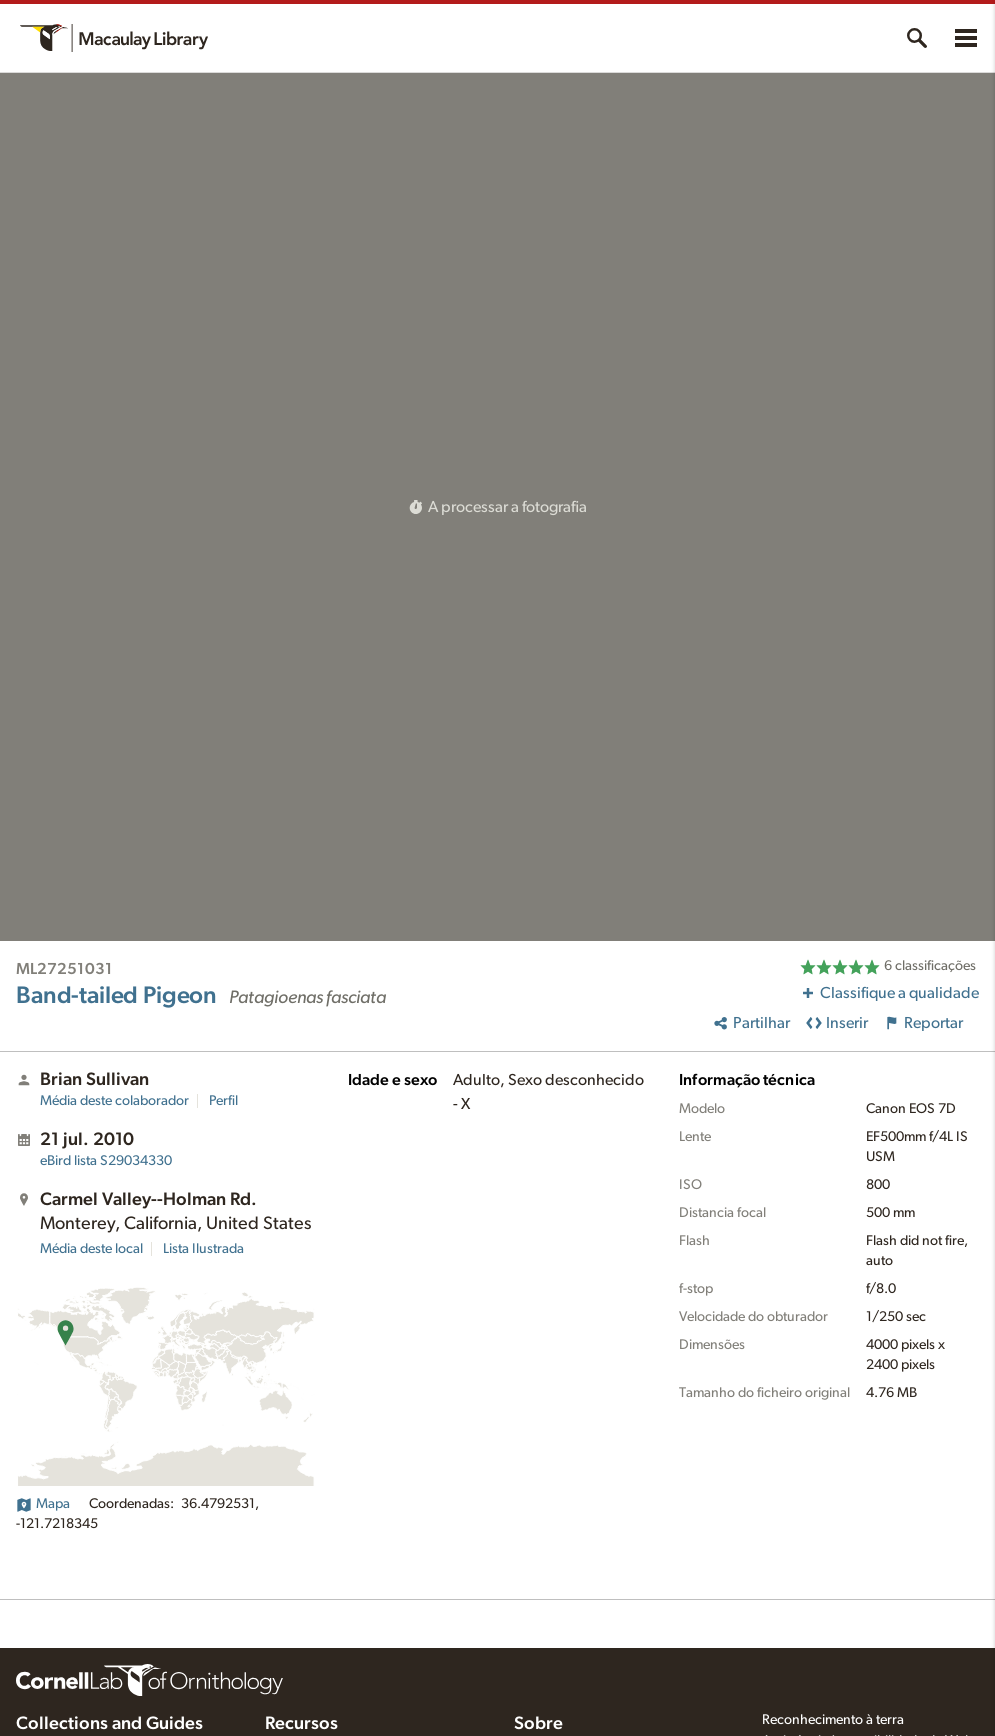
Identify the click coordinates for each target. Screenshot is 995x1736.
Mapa (43, 1504)
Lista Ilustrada (203, 1249)
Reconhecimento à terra (833, 1720)
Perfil (223, 1101)
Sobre (538, 1724)
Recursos (301, 1724)
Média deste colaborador (114, 1101)
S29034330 (106, 1161)
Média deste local (91, 1249)
